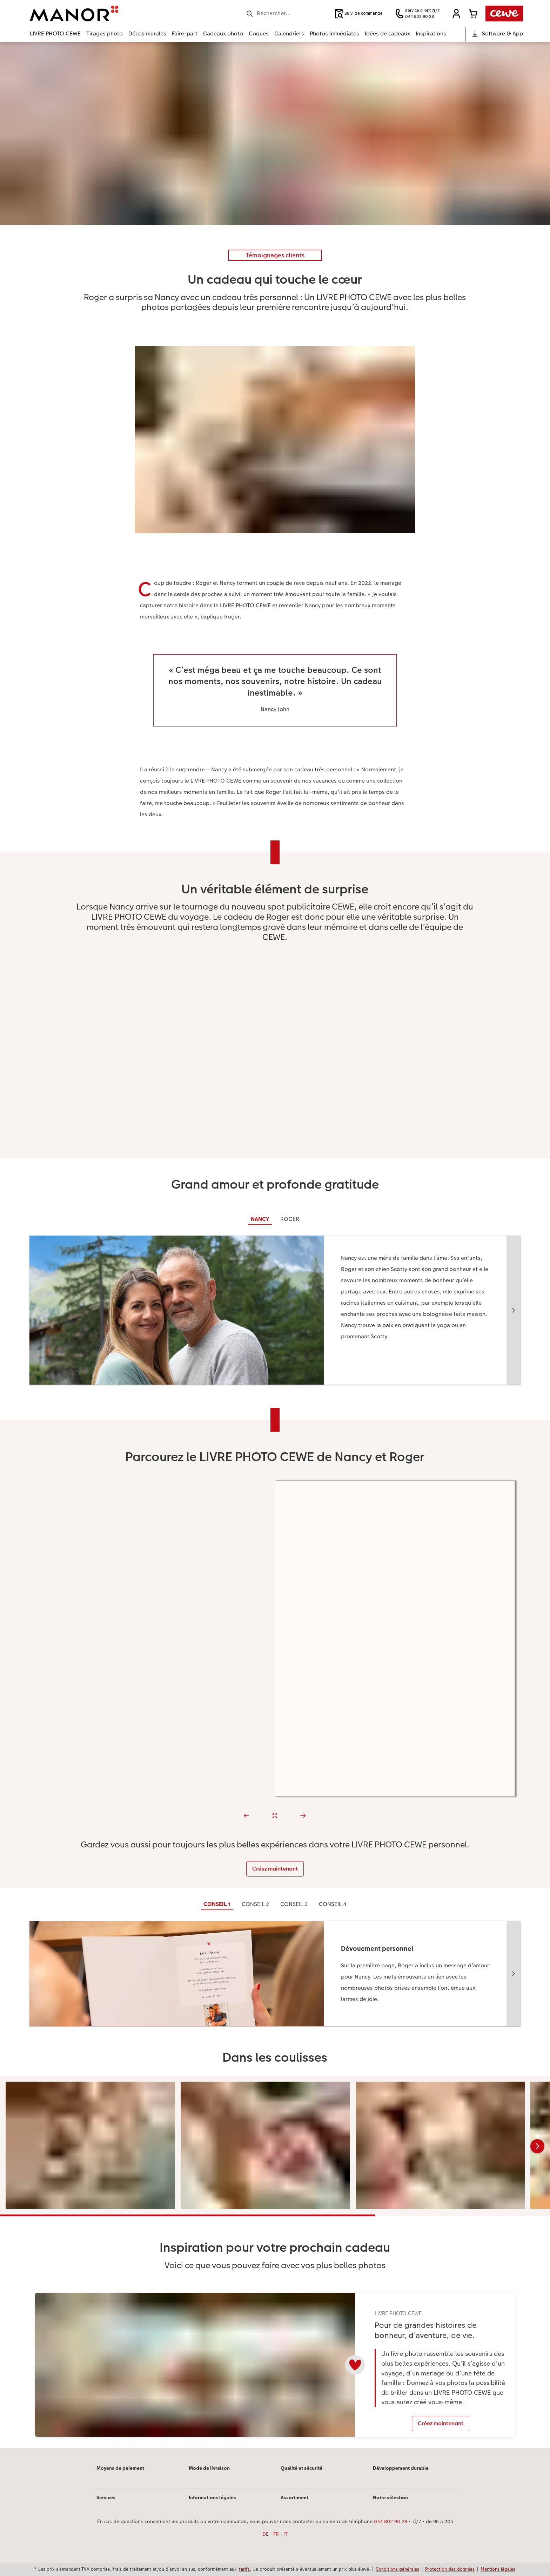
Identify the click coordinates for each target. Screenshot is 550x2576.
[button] (456, 14)
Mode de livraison (209, 2468)
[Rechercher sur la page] (286, 13)
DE (265, 2533)
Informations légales (212, 2497)
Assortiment (294, 2497)
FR (276, 2533)
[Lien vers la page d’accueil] (98, 13)
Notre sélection (390, 2497)
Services (105, 2497)
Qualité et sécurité (301, 2468)
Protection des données (450, 2568)
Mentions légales (498, 2568)
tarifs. (245, 2568)
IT (285, 2533)
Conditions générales (397, 2568)
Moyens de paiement (120, 2468)
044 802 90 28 (390, 2521)
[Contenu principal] (275, 1245)
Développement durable (401, 2468)
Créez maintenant (275, 1869)
